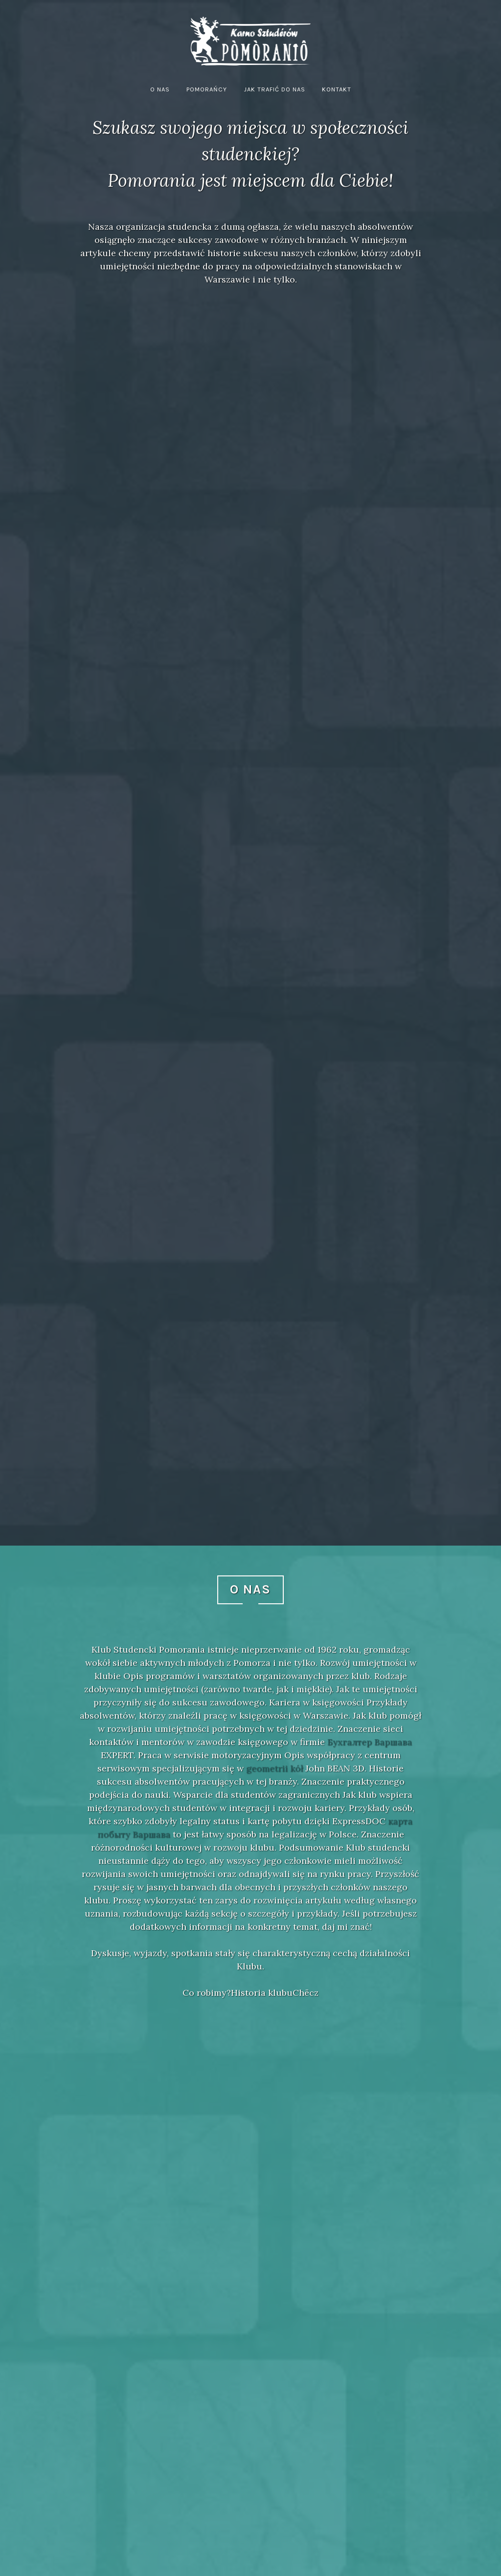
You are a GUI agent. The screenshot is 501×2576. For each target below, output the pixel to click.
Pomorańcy (206, 89)
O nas (160, 89)
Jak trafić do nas (274, 89)
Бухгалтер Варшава (369, 1741)
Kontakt (336, 89)
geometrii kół (274, 1768)
